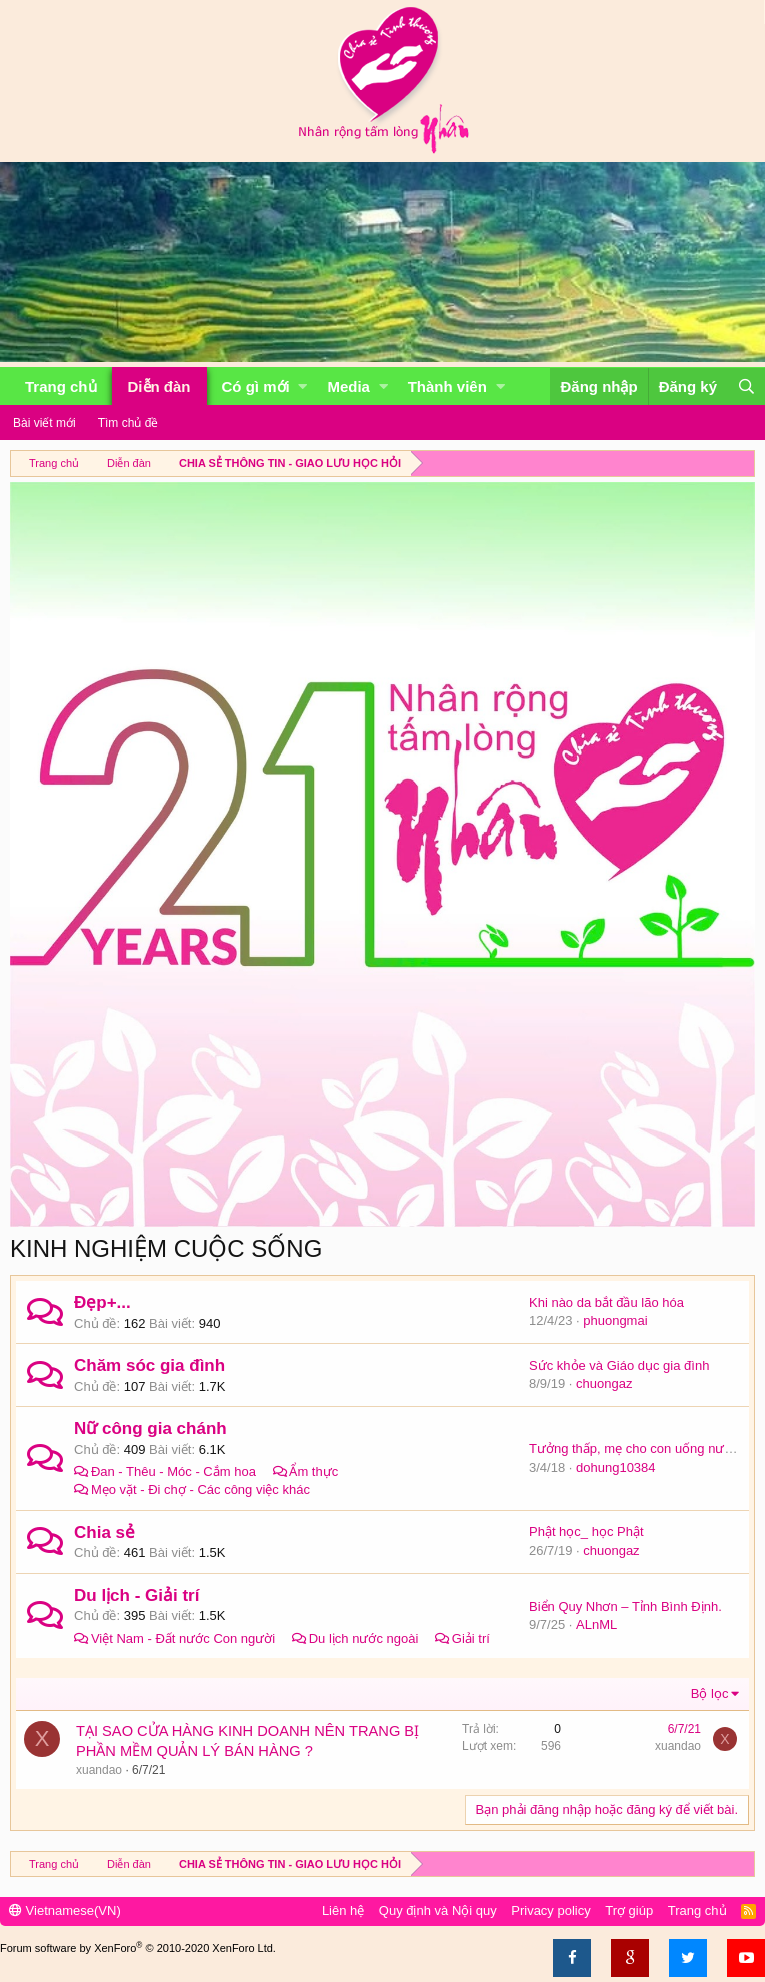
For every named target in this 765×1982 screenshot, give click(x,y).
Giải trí (471, 1638)
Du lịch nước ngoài (364, 1638)
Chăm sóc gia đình (149, 1365)
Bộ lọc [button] (710, 1693)
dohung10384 (616, 1467)
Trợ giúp (629, 1910)
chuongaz (604, 1383)
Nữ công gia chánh (150, 1428)
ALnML (596, 1624)
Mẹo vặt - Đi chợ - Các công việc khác (200, 1489)
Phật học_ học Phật (586, 1531)
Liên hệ (343, 1910)
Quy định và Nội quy (438, 1910)
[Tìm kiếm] (746, 386)
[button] (302, 386)
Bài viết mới (44, 423)
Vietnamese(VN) (65, 1910)
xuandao (99, 1770)
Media (348, 386)
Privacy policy (550, 1910)
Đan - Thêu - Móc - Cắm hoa (173, 1471)
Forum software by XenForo (138, 1948)
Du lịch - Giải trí (136, 1595)
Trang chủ (61, 386)
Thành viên (447, 386)
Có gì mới (256, 386)
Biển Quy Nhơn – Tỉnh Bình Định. (625, 1606)
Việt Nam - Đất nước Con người (183, 1638)
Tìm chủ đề (128, 423)
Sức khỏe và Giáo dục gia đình (619, 1365)
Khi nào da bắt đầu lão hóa (606, 1302)
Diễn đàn (159, 386)
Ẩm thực (313, 1471)
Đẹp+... (102, 1302)
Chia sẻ (104, 1532)
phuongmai (615, 1320)
